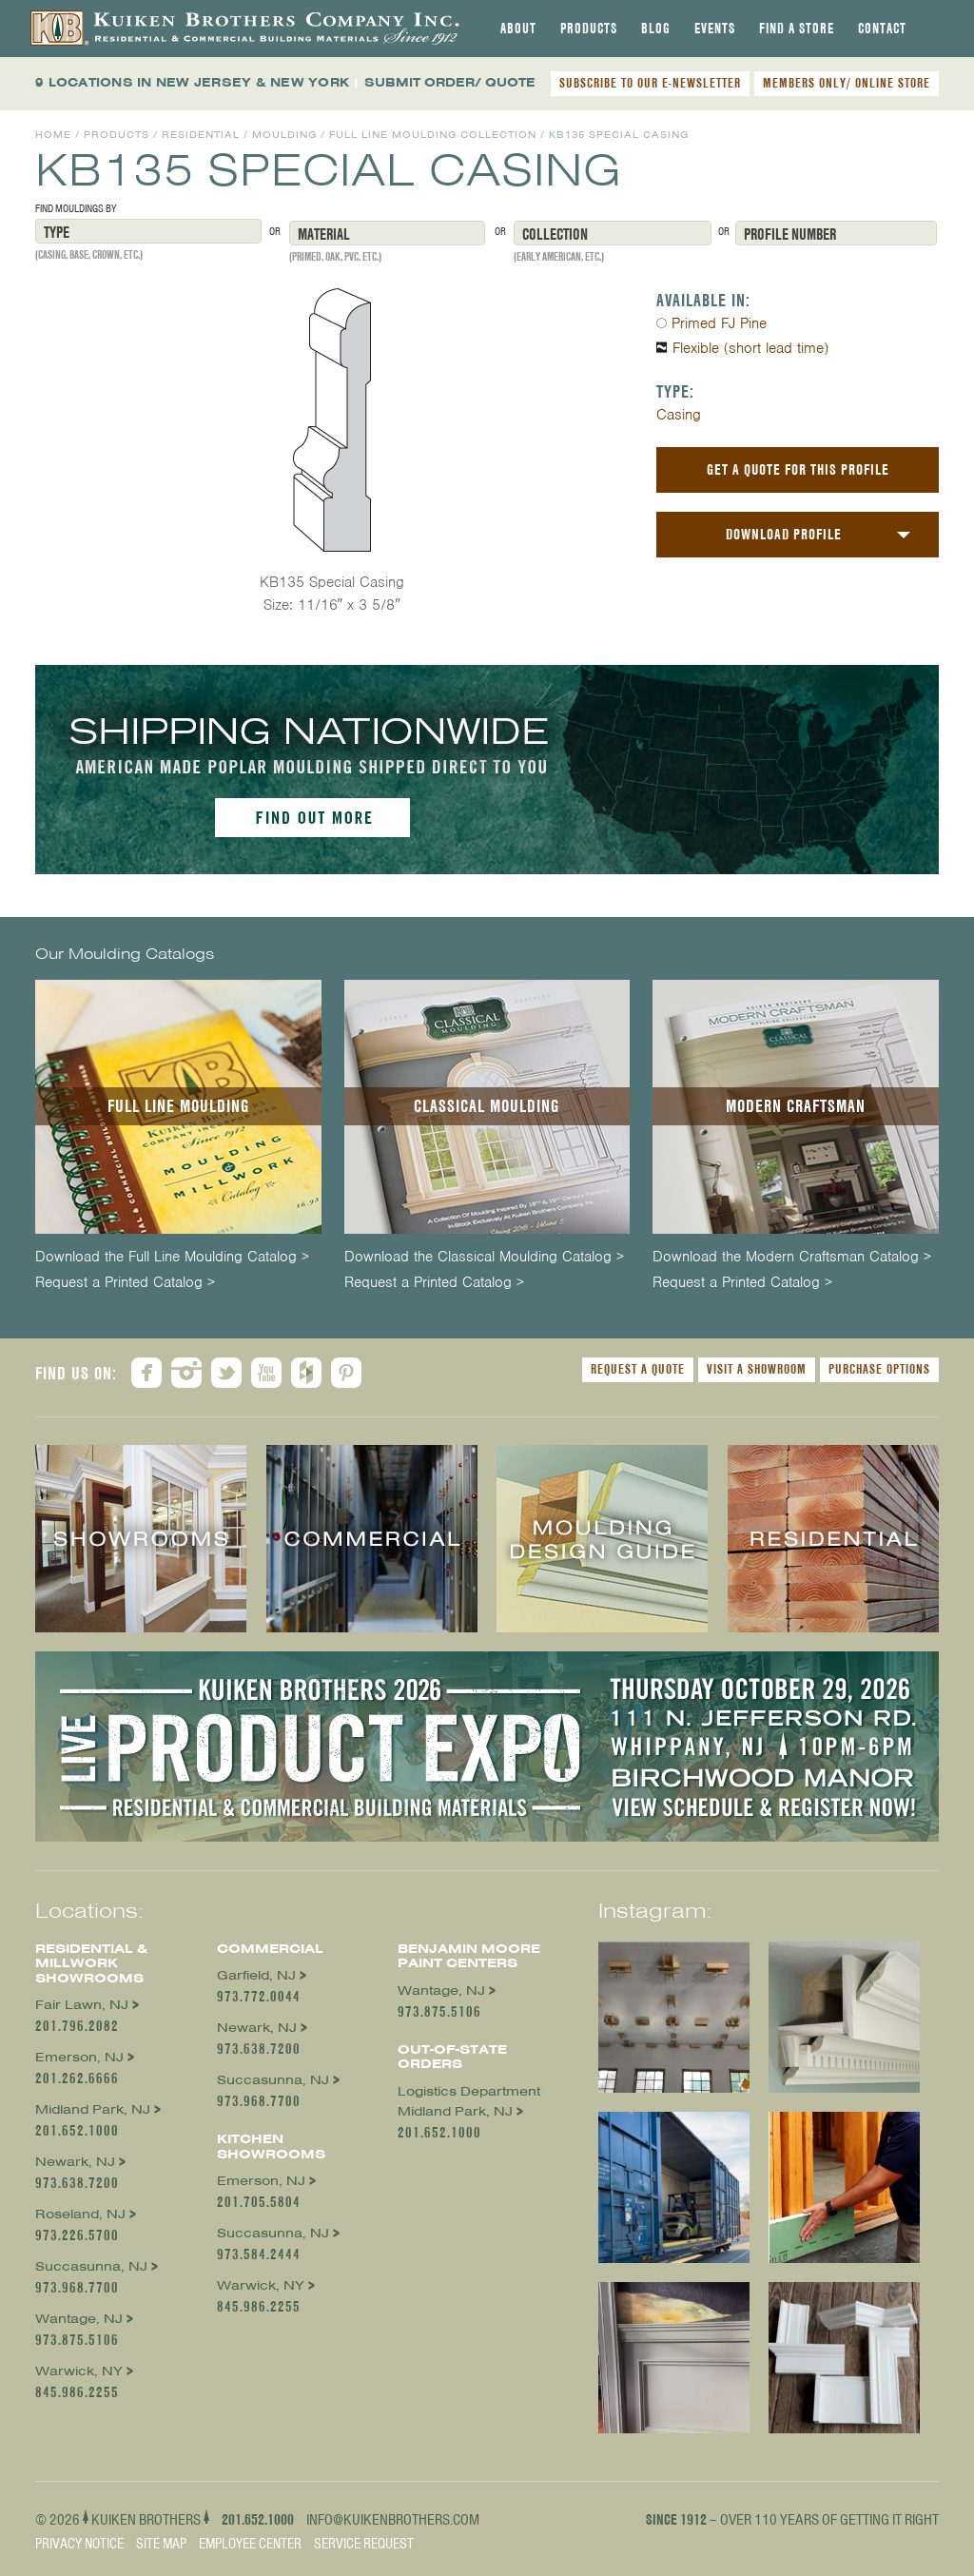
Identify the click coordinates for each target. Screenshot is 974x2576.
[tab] (518, 28)
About (518, 28)
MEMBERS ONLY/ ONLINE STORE (846, 82)
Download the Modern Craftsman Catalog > (792, 1257)
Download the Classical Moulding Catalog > (484, 1257)
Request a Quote (638, 1368)
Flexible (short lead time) (750, 348)
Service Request (364, 2543)
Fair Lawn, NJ (81, 2005)
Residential (201, 134)
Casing (678, 414)
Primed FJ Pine (719, 323)
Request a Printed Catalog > (125, 1283)
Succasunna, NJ (91, 2266)
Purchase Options (879, 1368)
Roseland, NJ (80, 2214)
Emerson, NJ (79, 2057)
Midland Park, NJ (92, 2109)
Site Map (161, 2543)
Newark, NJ (75, 2162)
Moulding (284, 134)
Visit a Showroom (757, 1368)
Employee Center (250, 2543)
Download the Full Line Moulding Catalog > (172, 1257)
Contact (882, 28)
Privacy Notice (79, 2543)
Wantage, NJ (79, 2319)
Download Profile (784, 534)
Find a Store (796, 28)
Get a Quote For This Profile (798, 469)
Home (53, 134)
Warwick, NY (79, 2371)
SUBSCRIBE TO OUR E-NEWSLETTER (650, 82)
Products (588, 28)
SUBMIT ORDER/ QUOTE (450, 82)
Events (714, 28)
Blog (656, 28)
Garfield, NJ (256, 1975)
